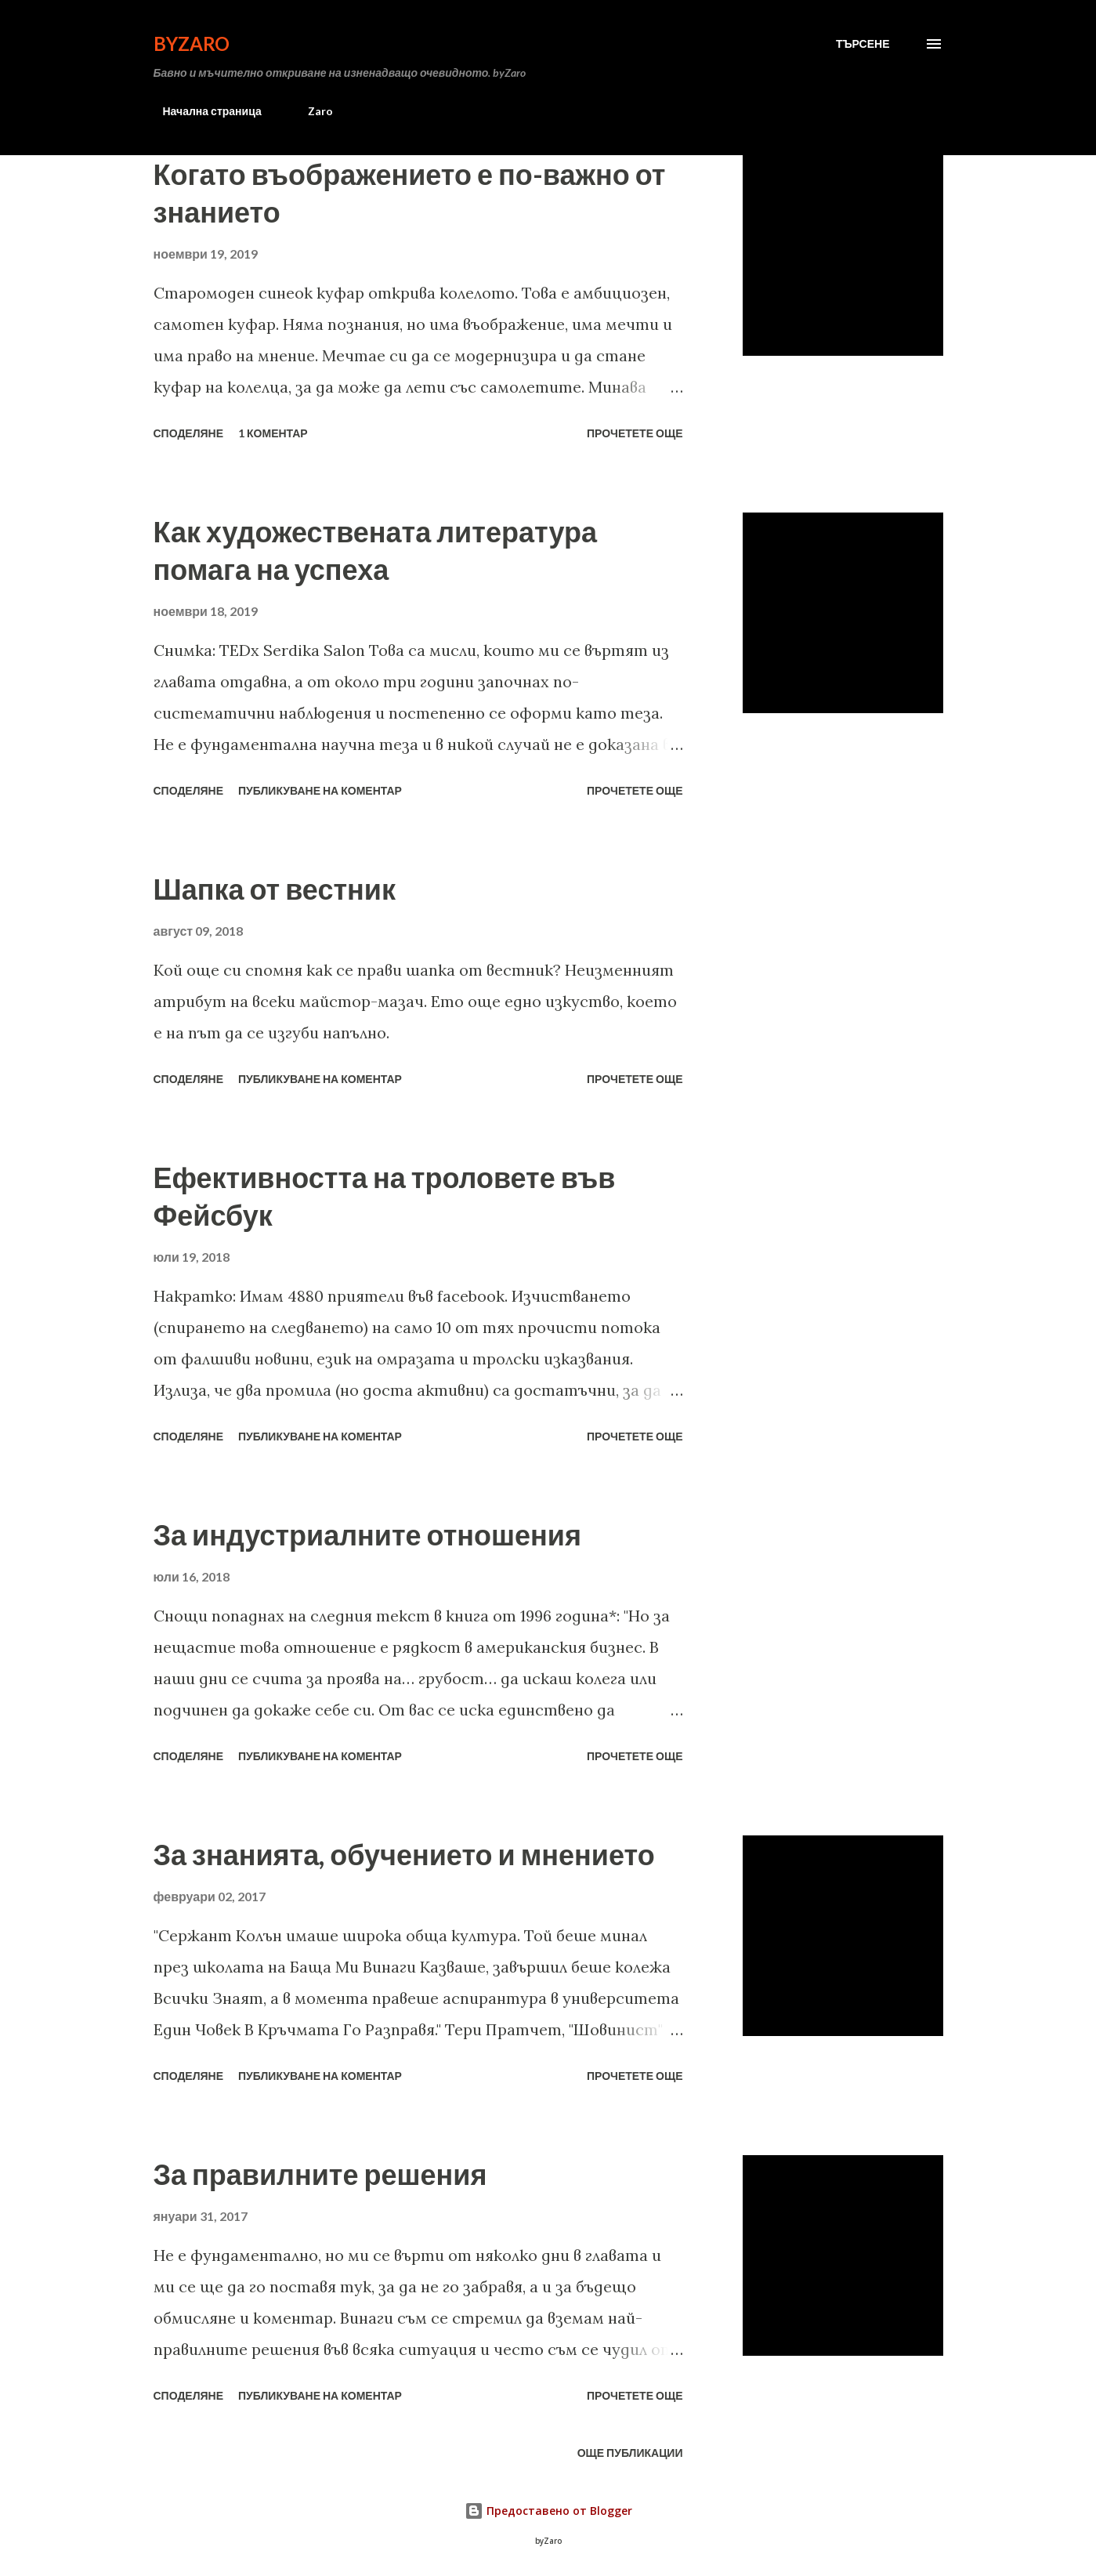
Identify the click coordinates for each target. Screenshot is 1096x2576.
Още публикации (630, 2452)
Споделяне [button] (189, 433)
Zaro (311, 111)
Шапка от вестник (275, 888)
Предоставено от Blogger (548, 2510)
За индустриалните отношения (367, 1534)
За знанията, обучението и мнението (404, 1854)
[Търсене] (863, 43)
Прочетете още (635, 433)
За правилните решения (320, 2174)
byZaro (192, 43)
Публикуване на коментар (320, 790)
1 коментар (273, 433)
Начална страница (203, 111)
